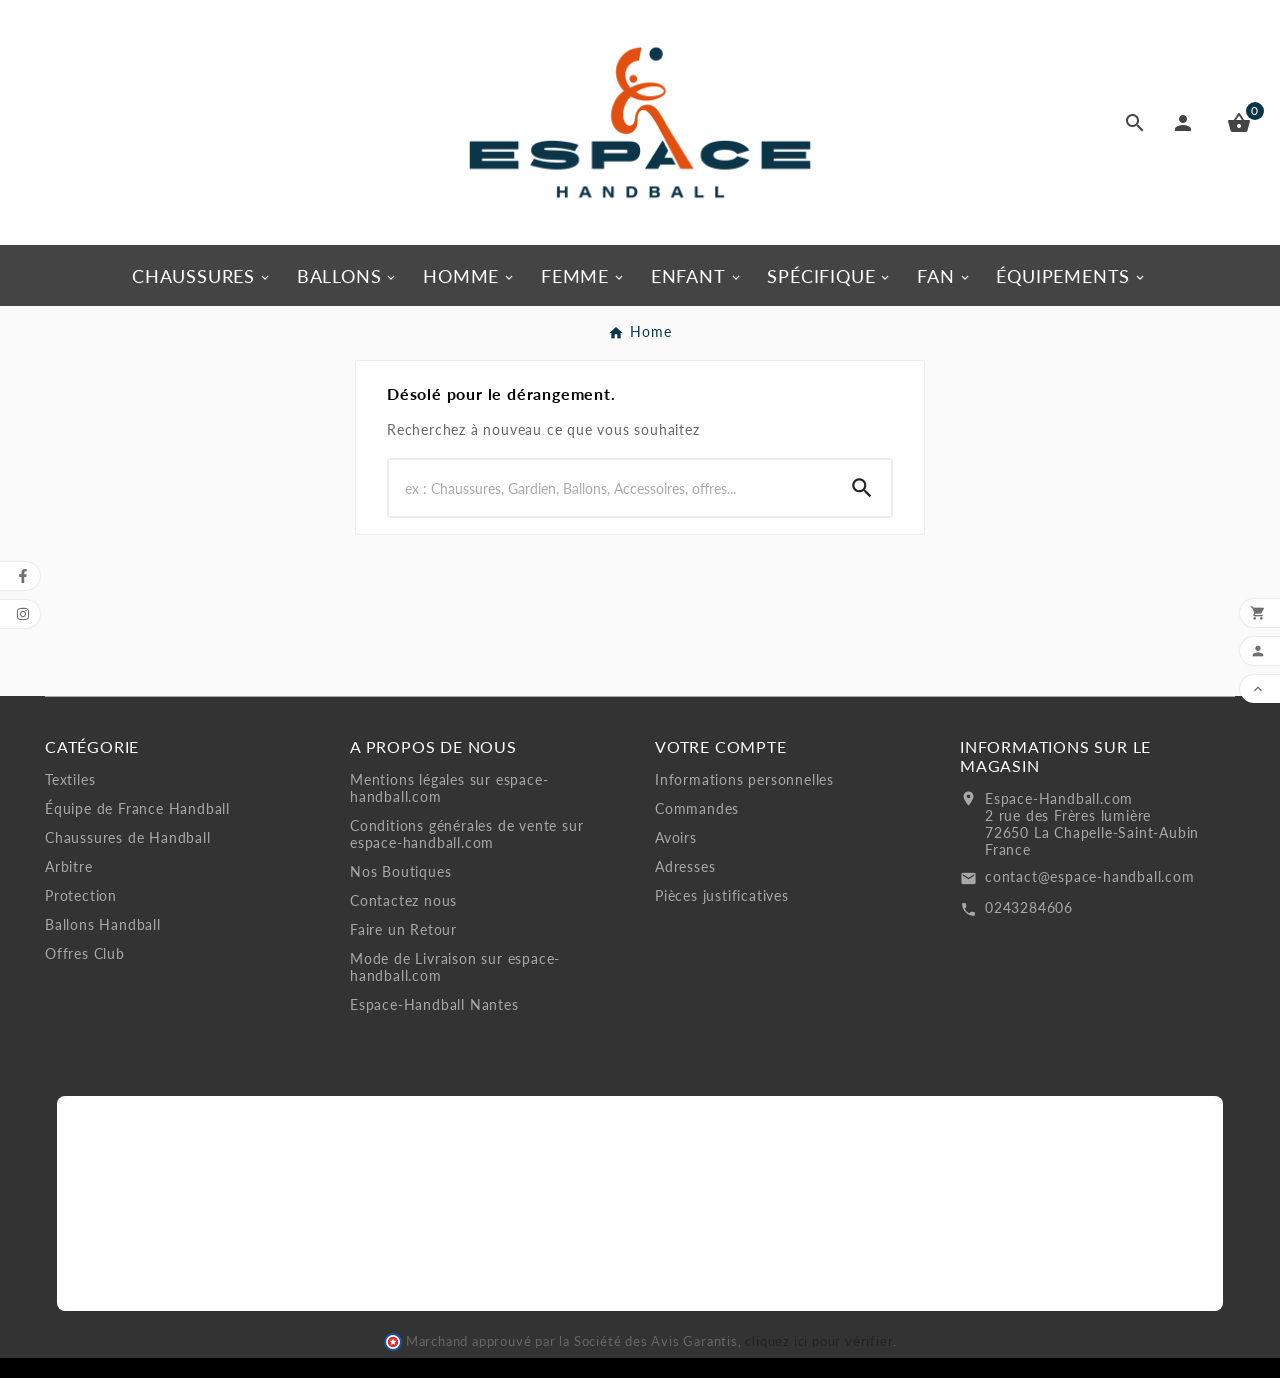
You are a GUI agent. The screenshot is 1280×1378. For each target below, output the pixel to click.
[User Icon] (1187, 123)
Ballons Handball (103, 924)
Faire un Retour (403, 929)
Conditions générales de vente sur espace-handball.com (466, 834)
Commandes (697, 808)
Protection (81, 895)
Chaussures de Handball (128, 837)
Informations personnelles (744, 779)
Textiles (70, 779)
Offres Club (85, 953)
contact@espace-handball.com (1090, 876)
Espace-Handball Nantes (434, 1004)
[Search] (611, 488)
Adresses (685, 866)
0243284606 (1029, 907)
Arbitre (69, 866)
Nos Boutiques (400, 871)
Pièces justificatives (722, 895)
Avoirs (676, 837)
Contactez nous (403, 900)
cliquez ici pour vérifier (819, 1341)
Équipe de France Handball (137, 808)
